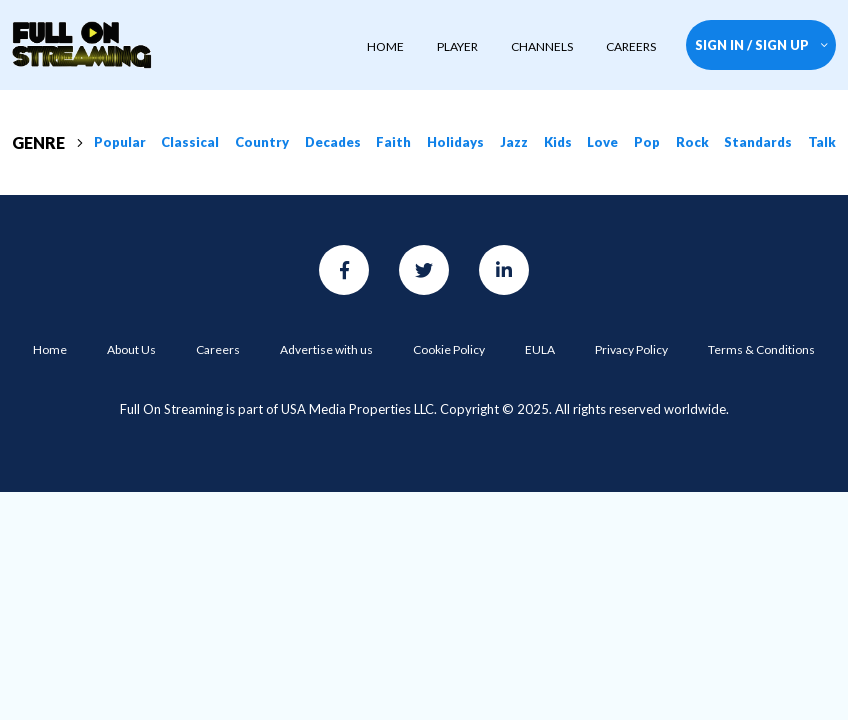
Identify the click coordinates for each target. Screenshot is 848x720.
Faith (393, 142)
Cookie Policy (449, 349)
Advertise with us (326, 349)
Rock (692, 142)
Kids (558, 142)
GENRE (47, 142)
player (457, 46)
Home (50, 349)
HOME (385, 46)
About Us (131, 349)
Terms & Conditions (761, 349)
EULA (540, 349)
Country (262, 142)
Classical (190, 142)
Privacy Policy (631, 349)
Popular (120, 142)
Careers (218, 349)
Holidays (455, 142)
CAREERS (631, 46)
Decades (333, 142)
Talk (822, 142)
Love (602, 142)
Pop (647, 142)
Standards (758, 142)
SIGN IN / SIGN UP (761, 45)
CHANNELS (542, 46)
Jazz (514, 142)
